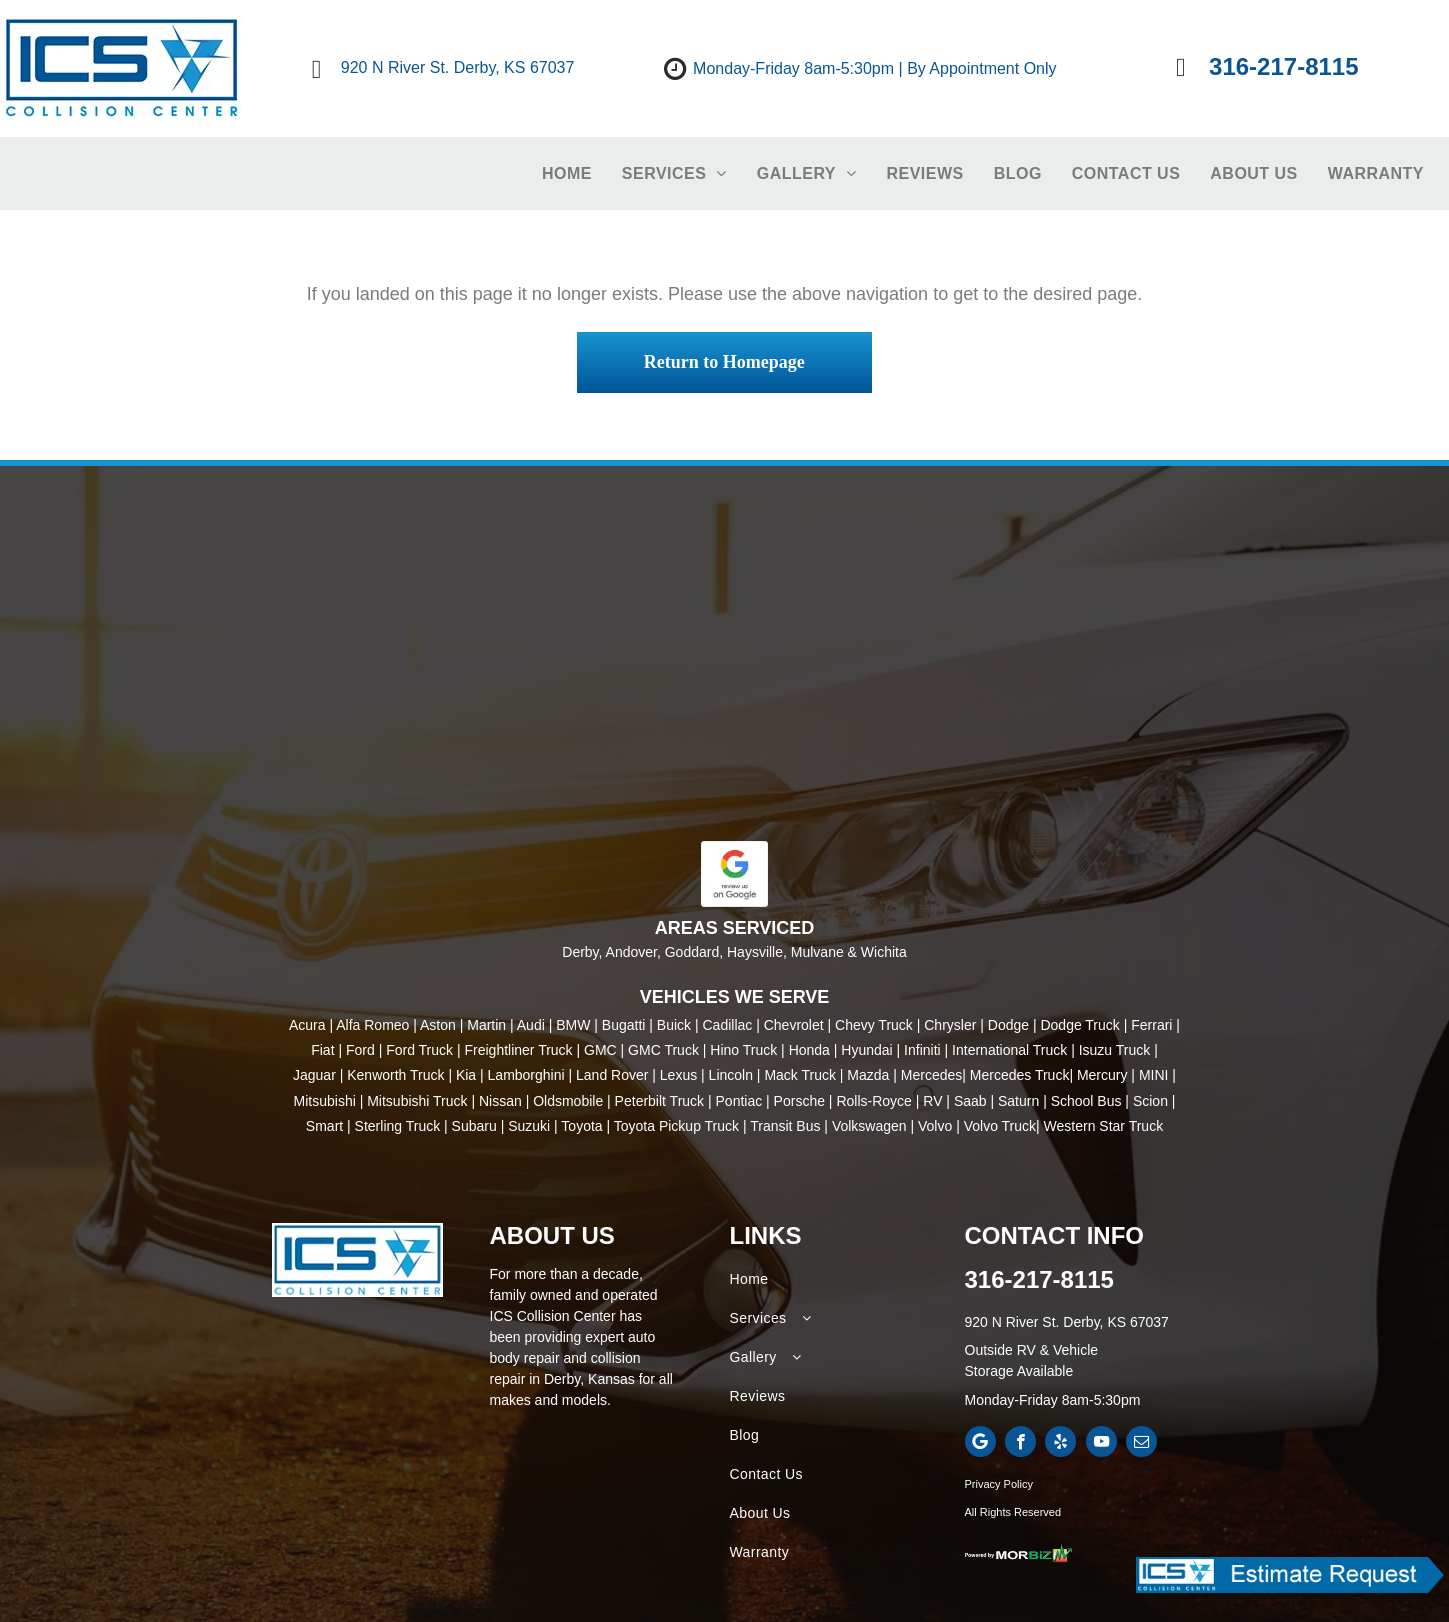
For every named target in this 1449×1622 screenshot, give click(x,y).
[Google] (980, 1444)
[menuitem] (567, 174)
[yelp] (1060, 1444)
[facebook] (1020, 1444)
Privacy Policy (999, 1484)
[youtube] (1101, 1444)
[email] (1141, 1444)
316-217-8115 (1039, 1279)
